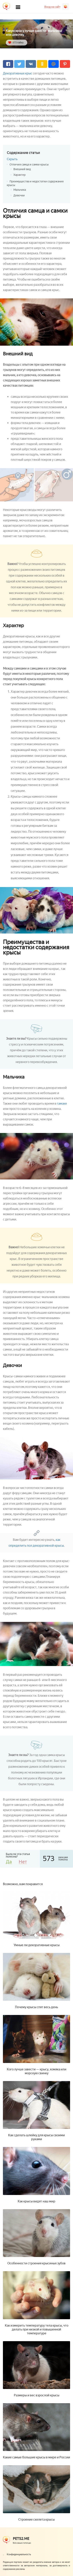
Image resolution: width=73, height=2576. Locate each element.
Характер (19, 175)
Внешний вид (22, 169)
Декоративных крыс (18, 73)
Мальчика (19, 189)
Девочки (19, 195)
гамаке (62, 1103)
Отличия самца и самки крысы (29, 164)
